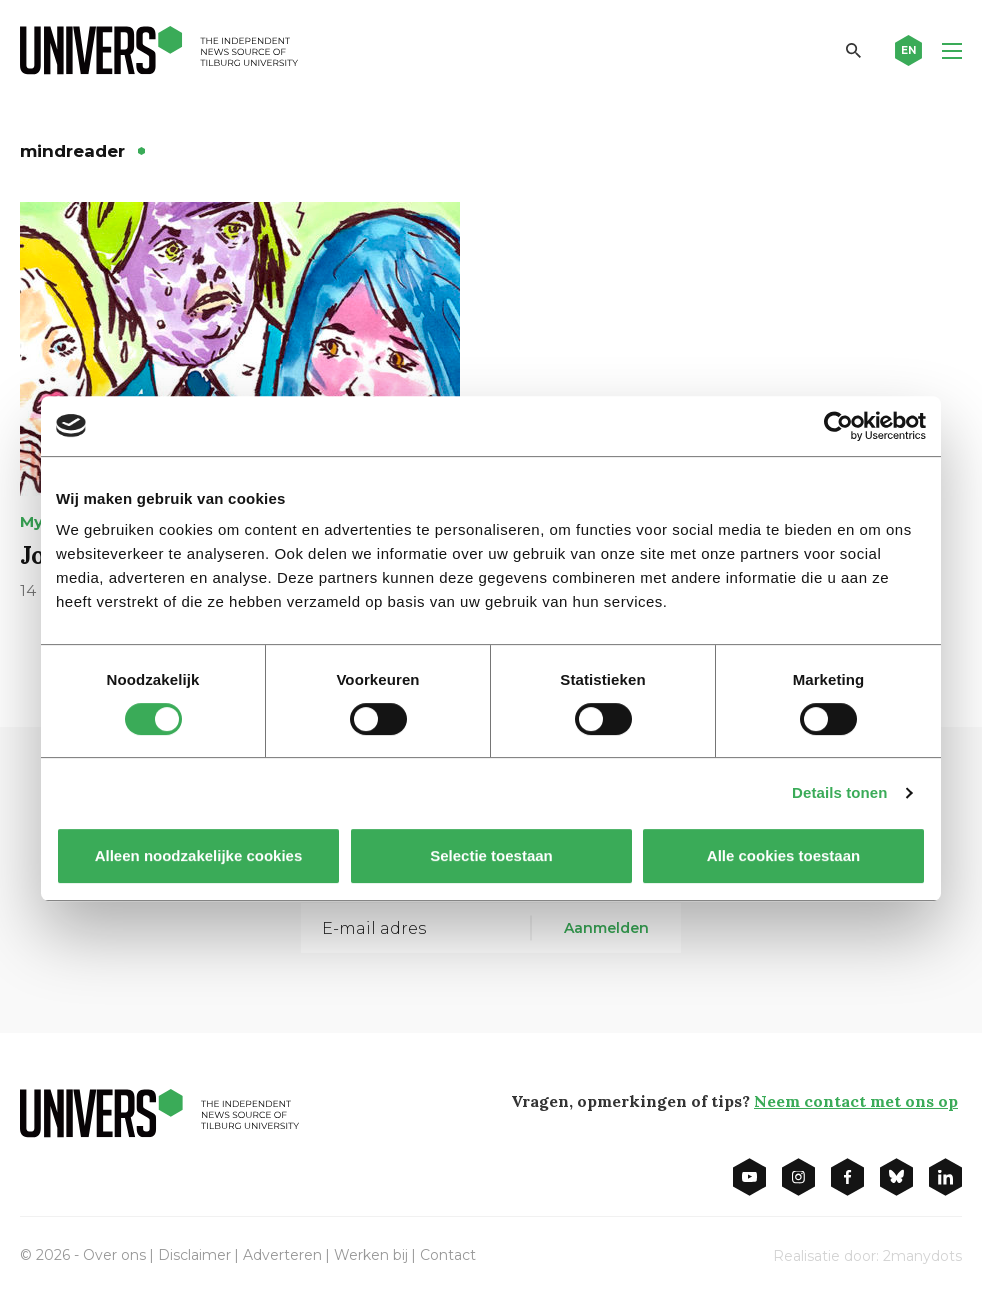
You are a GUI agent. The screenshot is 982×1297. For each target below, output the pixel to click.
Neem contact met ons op (856, 1101)
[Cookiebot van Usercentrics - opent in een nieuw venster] (838, 426)
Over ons (114, 1255)
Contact (448, 1255)
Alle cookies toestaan (783, 855)
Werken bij (371, 1255)
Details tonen (839, 792)
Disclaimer (194, 1255)
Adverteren (282, 1255)
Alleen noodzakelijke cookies (199, 855)
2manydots (922, 1256)
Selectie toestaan (491, 855)
